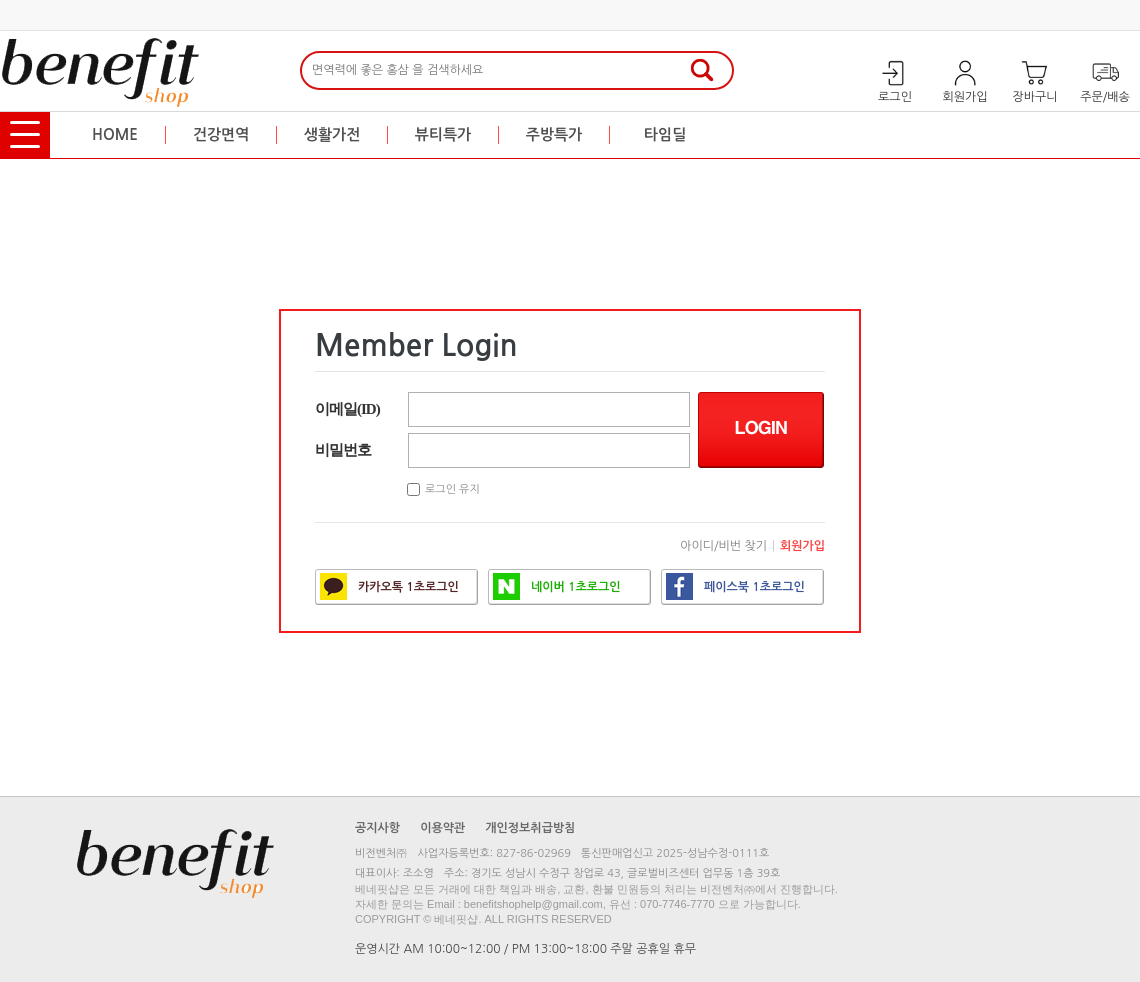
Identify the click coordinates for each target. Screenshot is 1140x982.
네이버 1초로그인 (557, 586)
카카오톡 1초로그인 (389, 586)
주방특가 (554, 134)
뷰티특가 (443, 134)
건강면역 (221, 134)
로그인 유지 (452, 489)
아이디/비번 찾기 (723, 546)
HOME (115, 134)
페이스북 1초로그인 (735, 586)
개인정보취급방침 (530, 828)
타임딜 (665, 134)
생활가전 (332, 134)
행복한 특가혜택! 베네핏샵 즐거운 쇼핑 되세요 (908, 135)
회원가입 (802, 546)
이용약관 (442, 828)
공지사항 (377, 828)
